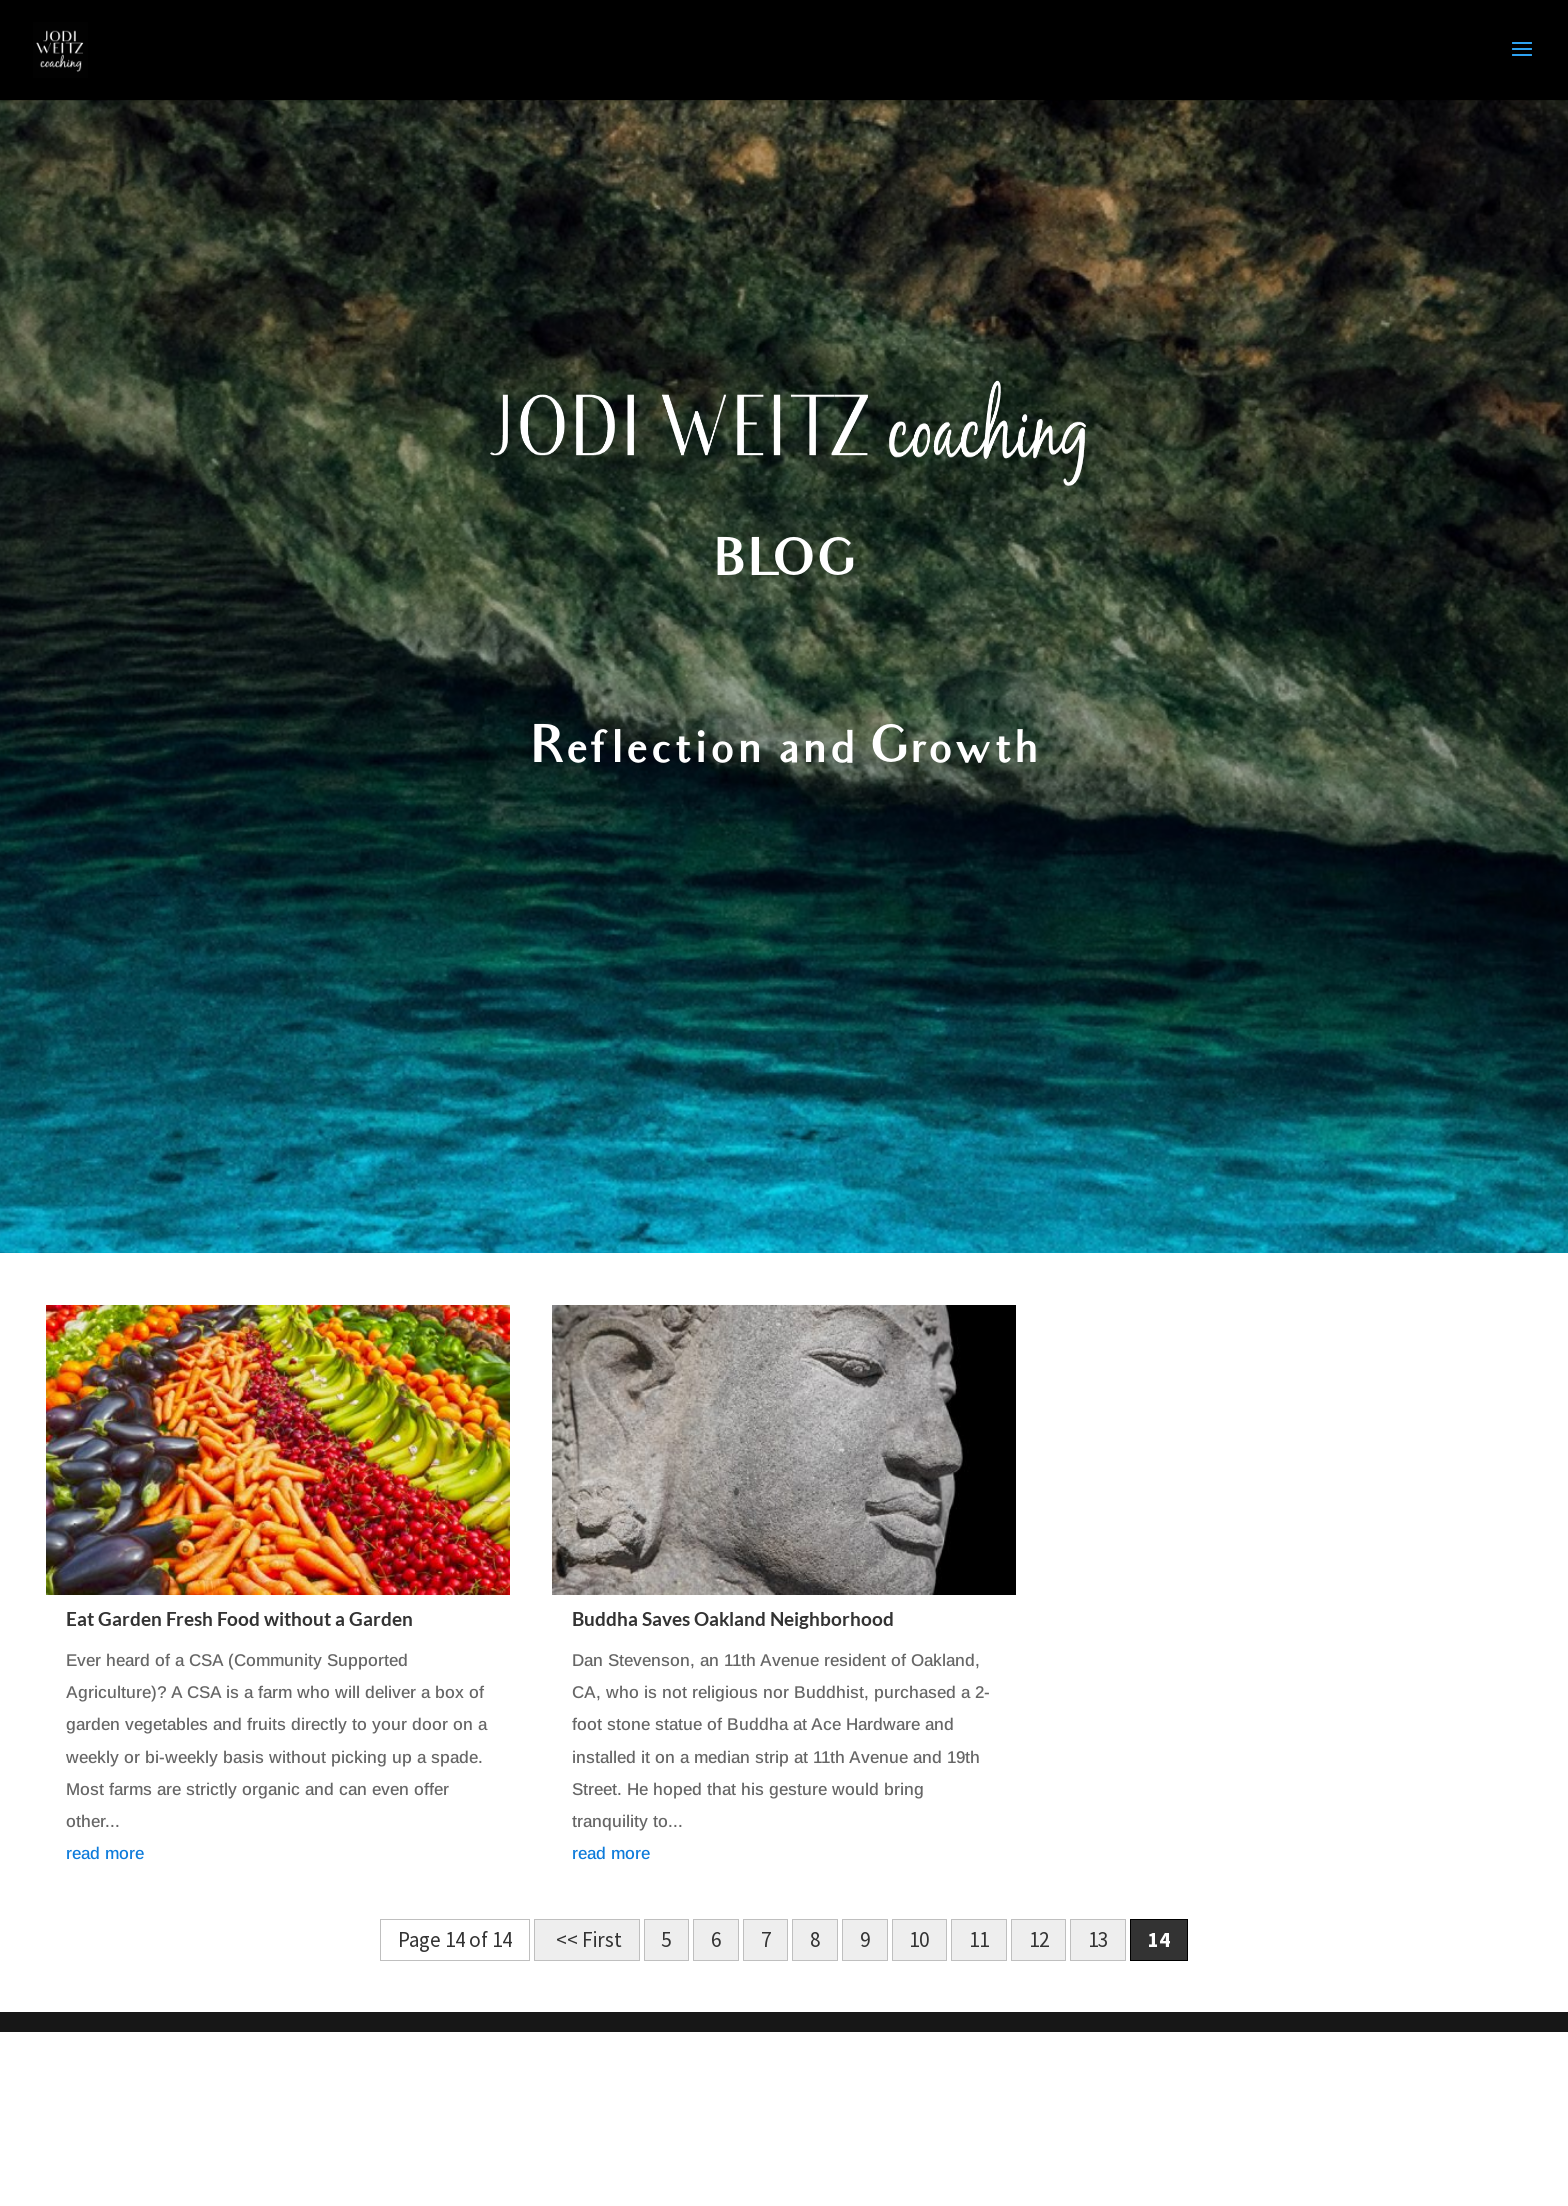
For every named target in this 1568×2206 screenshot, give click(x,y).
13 (1098, 1940)
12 (1039, 1940)
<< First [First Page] (587, 1940)
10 (919, 1940)
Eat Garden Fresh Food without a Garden (239, 1618)
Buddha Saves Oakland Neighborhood (733, 1618)
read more (105, 1853)
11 (979, 1940)
